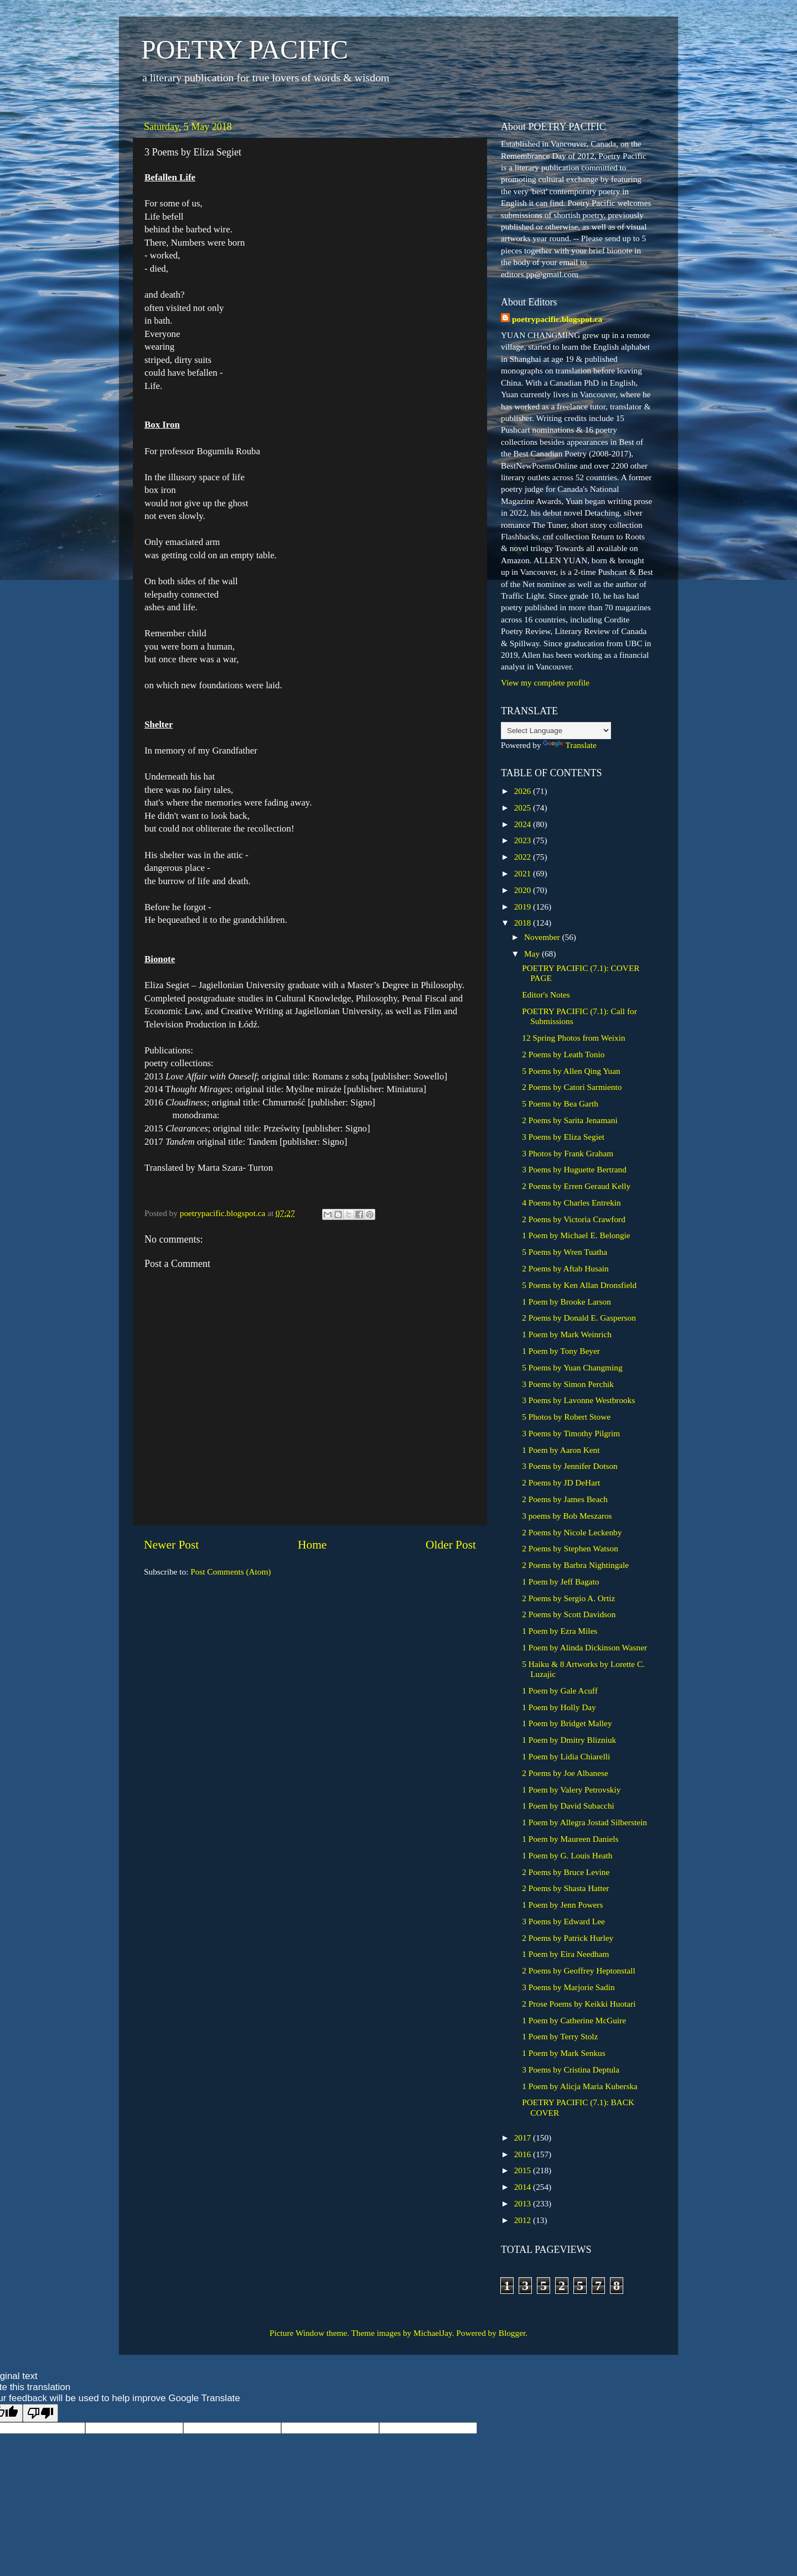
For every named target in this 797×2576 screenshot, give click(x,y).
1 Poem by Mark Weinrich (567, 1334)
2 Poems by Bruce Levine (565, 1872)
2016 (523, 2154)
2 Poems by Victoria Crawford (573, 1219)
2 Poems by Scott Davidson (568, 1614)
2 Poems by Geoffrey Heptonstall (578, 1970)
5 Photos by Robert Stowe (566, 1416)
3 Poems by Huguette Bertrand (574, 1169)
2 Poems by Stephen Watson (570, 1548)
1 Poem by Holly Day (559, 1707)
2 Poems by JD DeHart (561, 1482)
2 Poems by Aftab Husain (565, 1268)
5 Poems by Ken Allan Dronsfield (579, 1285)
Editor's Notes (546, 994)
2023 (523, 840)
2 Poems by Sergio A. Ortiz (568, 1598)
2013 (523, 2203)
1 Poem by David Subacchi (568, 1805)
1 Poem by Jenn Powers (562, 1904)
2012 (523, 2220)
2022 (523, 856)
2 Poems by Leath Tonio (563, 1054)
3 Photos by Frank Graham (567, 1153)
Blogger (512, 2333)
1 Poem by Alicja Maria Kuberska (580, 2086)
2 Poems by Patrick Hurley (567, 1938)
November (543, 937)
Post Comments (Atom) (230, 1571)
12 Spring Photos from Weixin (573, 1037)
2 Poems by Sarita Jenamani (570, 1120)
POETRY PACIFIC (244, 49)
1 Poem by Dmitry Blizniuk (569, 1739)
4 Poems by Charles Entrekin (571, 1202)
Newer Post (171, 1544)
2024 (523, 824)
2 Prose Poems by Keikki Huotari (578, 2003)
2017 (523, 2137)
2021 (523, 873)
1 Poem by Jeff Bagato (560, 1581)
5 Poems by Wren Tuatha (564, 1251)
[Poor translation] (40, 2413)
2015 (523, 2170)
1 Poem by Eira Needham (565, 1954)
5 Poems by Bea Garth (560, 1103)
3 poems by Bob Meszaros (567, 1515)
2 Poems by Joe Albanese (565, 1773)
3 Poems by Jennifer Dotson (570, 1466)
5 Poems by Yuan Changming (572, 1367)
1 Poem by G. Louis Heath (567, 1855)
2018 (523, 922)
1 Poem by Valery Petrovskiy (571, 1789)
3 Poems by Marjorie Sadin (568, 1987)
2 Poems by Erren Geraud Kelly (576, 1186)
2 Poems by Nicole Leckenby (572, 1532)
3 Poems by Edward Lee (563, 1921)
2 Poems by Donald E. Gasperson (579, 1317)
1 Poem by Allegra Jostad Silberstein (584, 1822)
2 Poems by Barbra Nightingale (575, 1565)
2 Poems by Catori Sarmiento (572, 1087)
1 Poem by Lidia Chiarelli (566, 1756)
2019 (523, 906)
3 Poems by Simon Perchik (568, 1384)
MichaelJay (432, 2333)
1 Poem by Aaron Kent (560, 1450)
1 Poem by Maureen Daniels (570, 1838)
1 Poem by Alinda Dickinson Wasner (584, 1647)
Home (312, 1544)
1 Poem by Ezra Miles (559, 1630)
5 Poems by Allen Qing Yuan (571, 1071)
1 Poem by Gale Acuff (560, 1690)
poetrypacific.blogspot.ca (557, 319)
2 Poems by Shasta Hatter (565, 1888)
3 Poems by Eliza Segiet (563, 1136)
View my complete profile (545, 682)
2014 (523, 2186)
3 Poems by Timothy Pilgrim (571, 1433)
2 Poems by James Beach (565, 1499)
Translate (569, 745)
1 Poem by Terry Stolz (560, 2036)
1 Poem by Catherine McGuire (574, 2020)
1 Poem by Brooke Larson (566, 1301)
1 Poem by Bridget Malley (567, 1723)
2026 (523, 791)
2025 (523, 807)
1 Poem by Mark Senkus (563, 2053)
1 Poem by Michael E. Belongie (576, 1235)
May (533, 953)
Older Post (451, 1544)
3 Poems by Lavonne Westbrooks (578, 1400)
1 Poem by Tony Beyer (561, 1350)
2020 (523, 890)
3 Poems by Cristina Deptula (570, 2069)
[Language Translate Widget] (556, 730)
